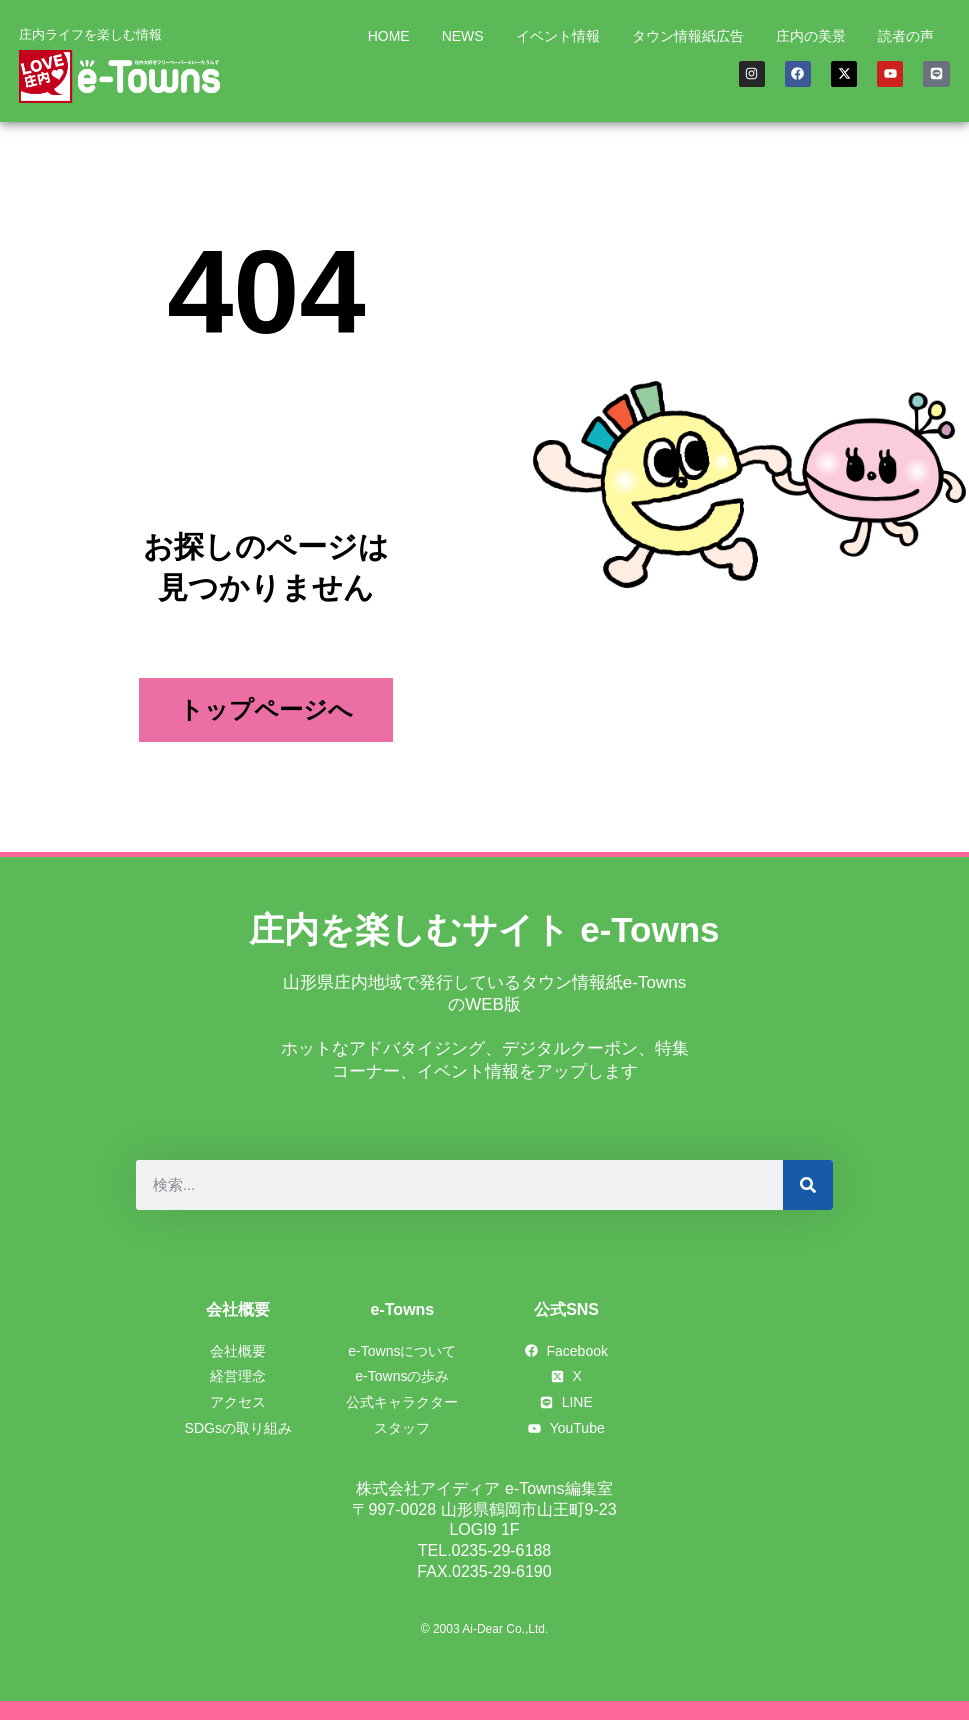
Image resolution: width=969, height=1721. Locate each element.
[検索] (808, 1185)
